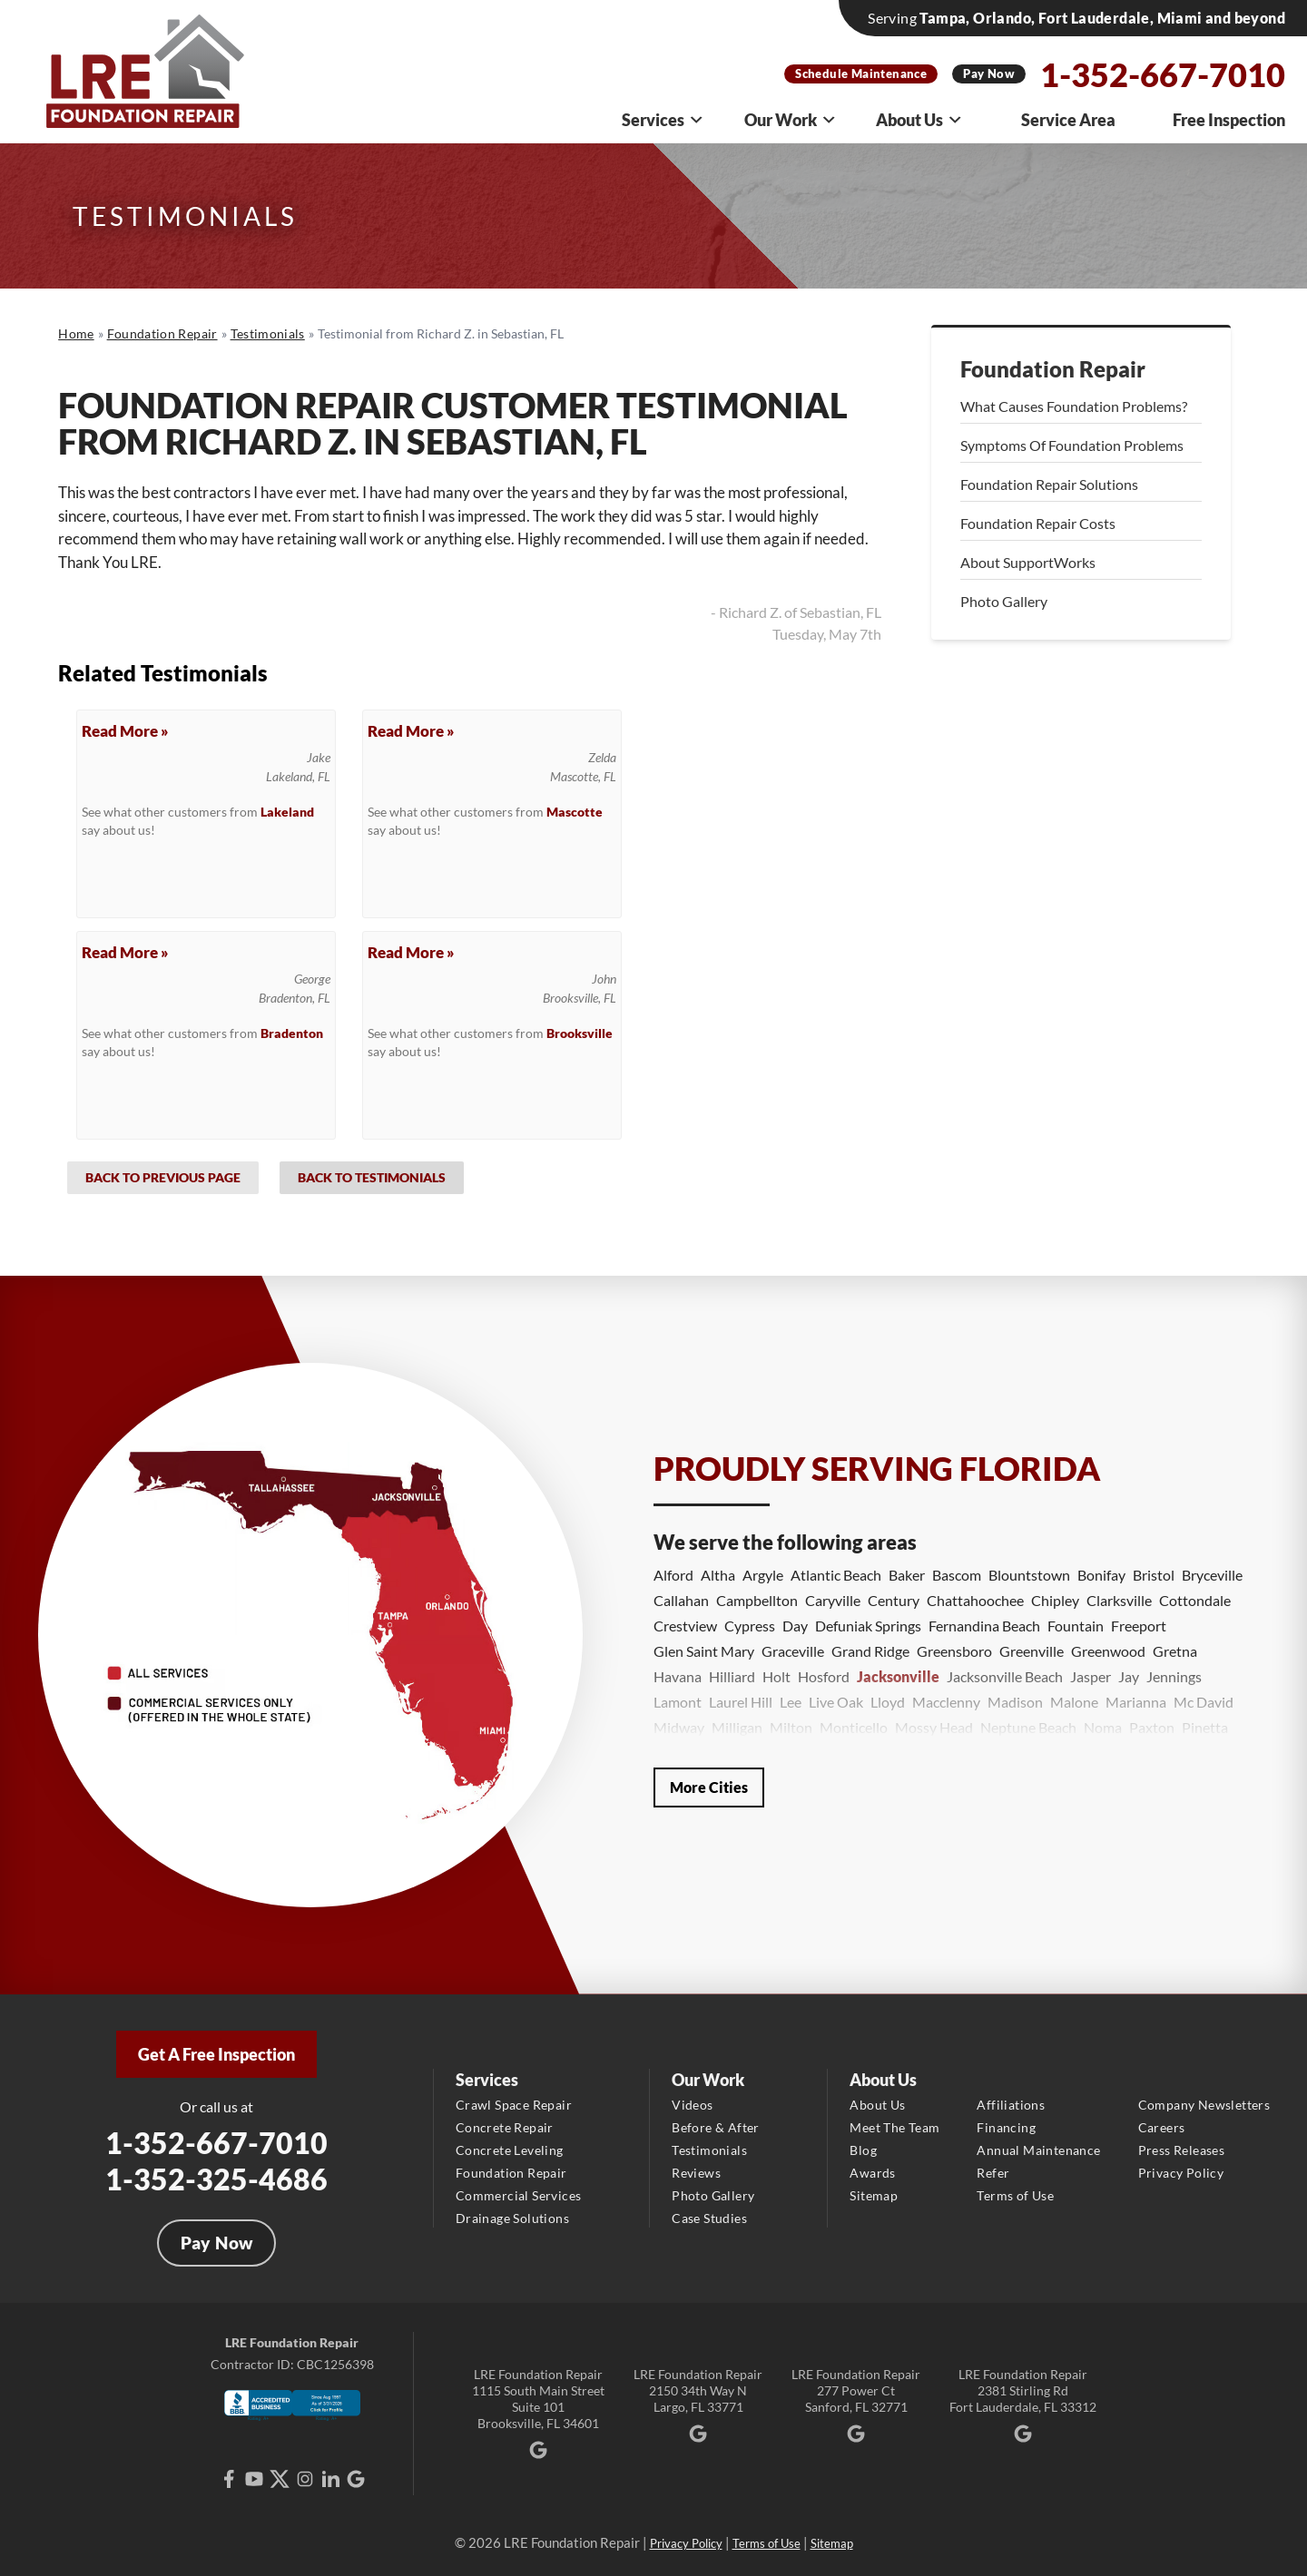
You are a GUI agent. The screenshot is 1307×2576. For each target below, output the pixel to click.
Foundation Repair (1052, 369)
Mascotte (574, 812)
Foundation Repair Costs (1037, 523)
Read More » (125, 730)
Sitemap (874, 2195)
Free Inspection (1229, 120)
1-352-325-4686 (216, 2179)
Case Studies (709, 2218)
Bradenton (291, 1033)
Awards (872, 2172)
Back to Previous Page (163, 1177)
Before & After (716, 2127)
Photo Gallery (1003, 601)
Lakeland (287, 812)
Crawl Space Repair (514, 2104)
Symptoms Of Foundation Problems (1072, 445)
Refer (993, 2172)
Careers (1161, 2127)
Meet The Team (894, 2127)
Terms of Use (1015, 2195)
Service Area (1068, 120)
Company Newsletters (1204, 2104)
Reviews (696, 2172)
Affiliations (1011, 2104)
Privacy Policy (1181, 2172)
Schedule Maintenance (861, 73)
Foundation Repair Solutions (1049, 484)
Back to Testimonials (372, 1177)
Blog (863, 2150)
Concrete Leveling (510, 2150)
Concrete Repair (505, 2127)
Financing (1006, 2127)
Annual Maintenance (1038, 2150)
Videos (692, 2104)
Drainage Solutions (512, 2218)
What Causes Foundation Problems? (1073, 406)
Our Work (790, 120)
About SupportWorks (1028, 562)
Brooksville (579, 1033)
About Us (919, 120)
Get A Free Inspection (216, 2054)
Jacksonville (898, 1676)
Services (663, 120)
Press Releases (1181, 2150)
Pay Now (989, 73)
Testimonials (709, 2150)
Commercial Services (519, 2195)
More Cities (709, 1787)
